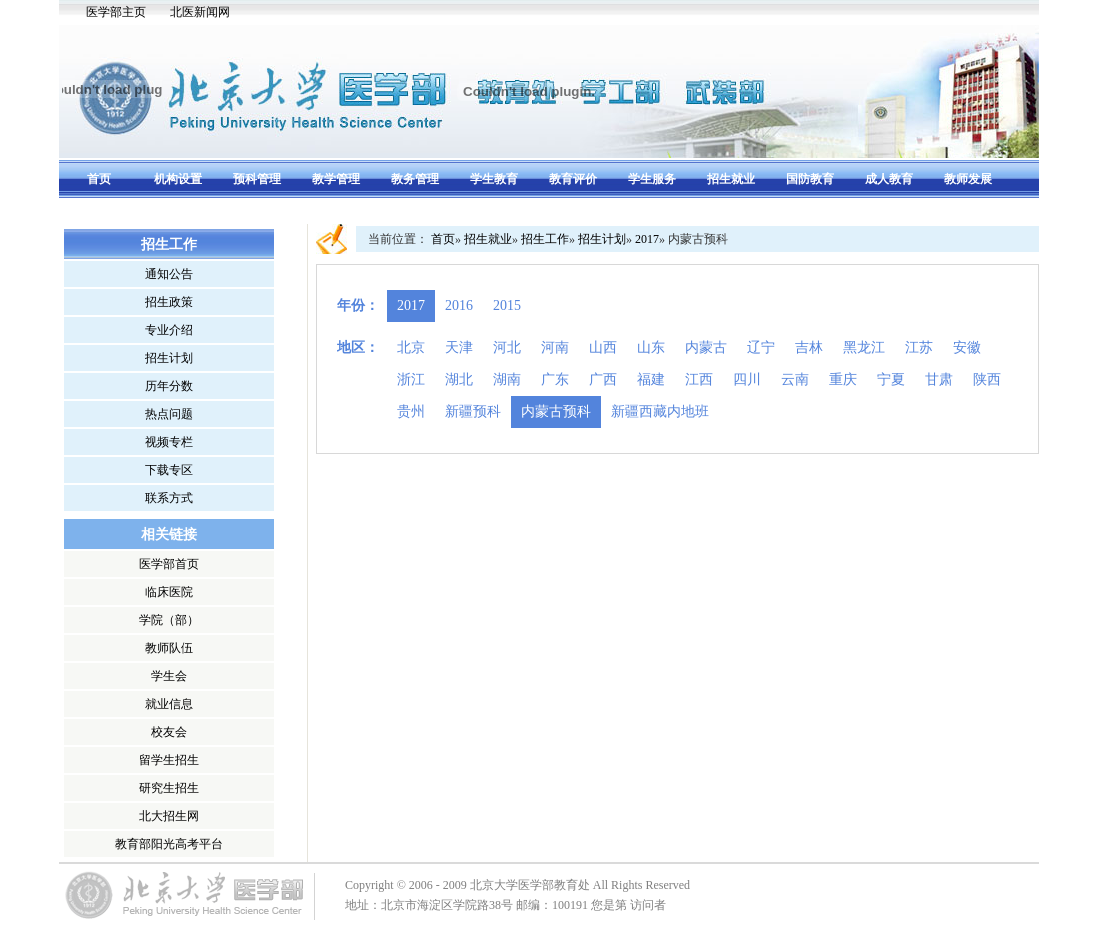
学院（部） (169, 620)
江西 (699, 379)
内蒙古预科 (556, 411)
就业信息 (169, 704)
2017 (647, 239)
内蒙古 (706, 347)
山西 (603, 347)
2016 (459, 305)
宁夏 (891, 379)
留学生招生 (169, 760)
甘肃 (939, 379)
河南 (555, 347)
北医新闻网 (200, 12)
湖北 (459, 379)
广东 (555, 379)
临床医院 (169, 592)
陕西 (987, 379)
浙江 (411, 379)
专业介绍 (169, 330)
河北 (507, 347)
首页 (99, 179)
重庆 (843, 379)
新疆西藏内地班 (660, 411)
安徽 (967, 347)
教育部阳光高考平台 (169, 844)
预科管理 (257, 179)
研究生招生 (169, 788)
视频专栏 (169, 442)
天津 (459, 347)
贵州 (411, 411)
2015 (507, 305)
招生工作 (545, 239)
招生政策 (169, 302)
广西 (603, 379)
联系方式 (169, 498)
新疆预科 (473, 411)
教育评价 (573, 179)
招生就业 (731, 179)
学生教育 (494, 179)
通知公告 (169, 274)
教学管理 (336, 179)
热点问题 (169, 414)
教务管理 (415, 179)
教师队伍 (169, 648)
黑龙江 (864, 347)
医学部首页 (169, 564)
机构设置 (178, 179)
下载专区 (169, 470)
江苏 (919, 347)
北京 (411, 347)
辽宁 (761, 347)
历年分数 (169, 386)
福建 (651, 379)
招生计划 (169, 358)
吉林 (809, 347)
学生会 (169, 676)
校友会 (169, 732)
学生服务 (652, 179)
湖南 (507, 379)
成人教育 (889, 179)
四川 (747, 379)
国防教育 (810, 179)
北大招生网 (169, 816)
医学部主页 (116, 12)
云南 (795, 379)
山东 (651, 347)
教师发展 (968, 179)
